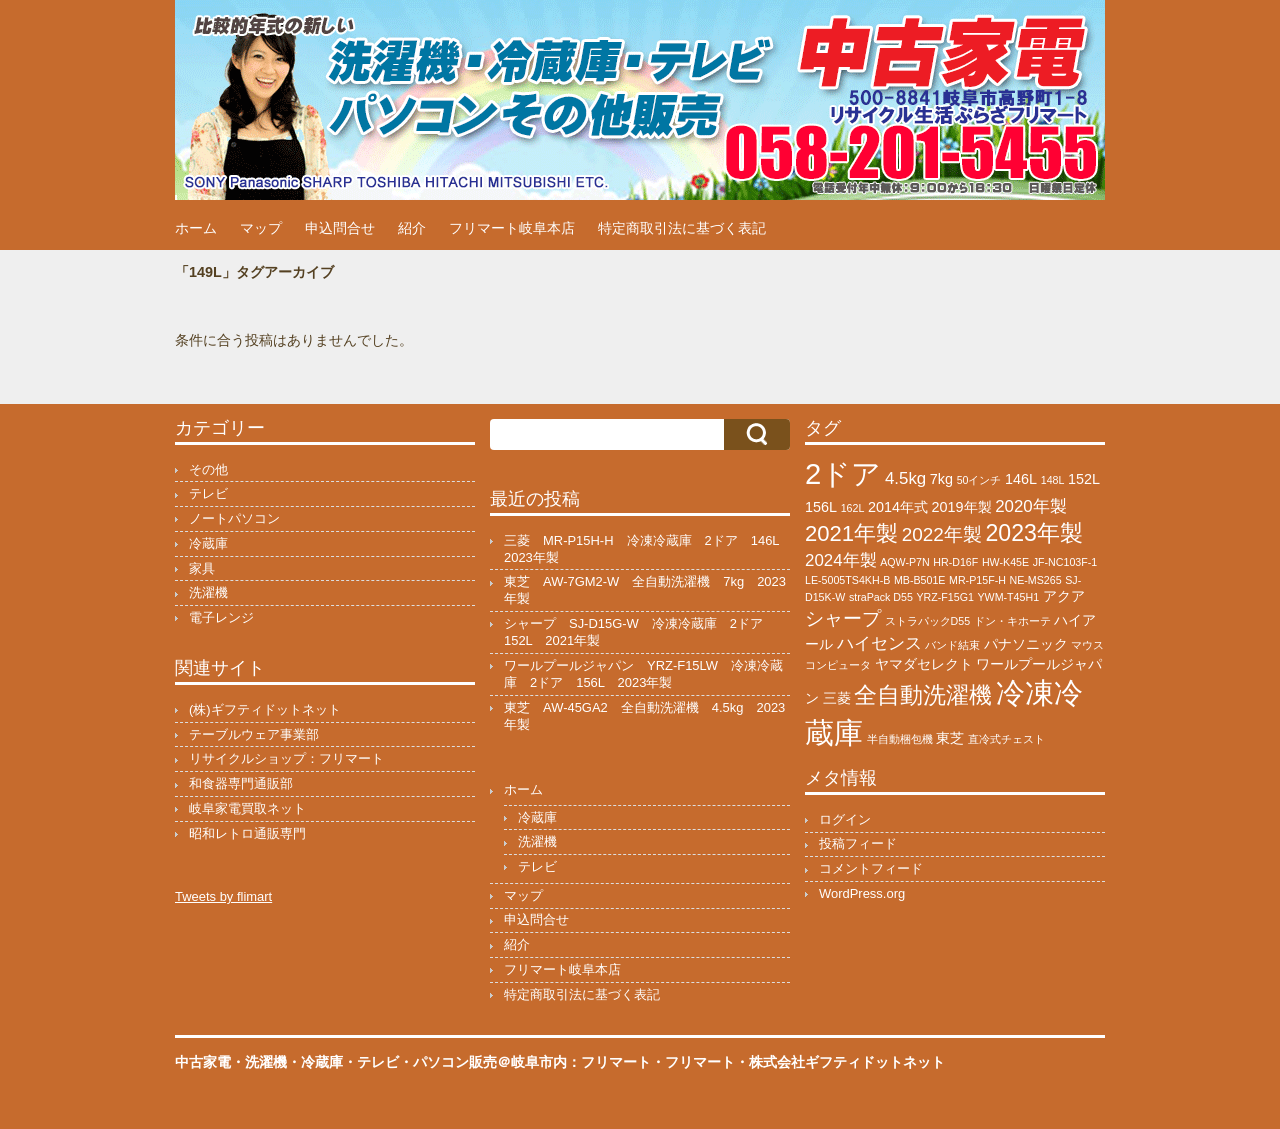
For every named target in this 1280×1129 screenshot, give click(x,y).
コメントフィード (871, 868)
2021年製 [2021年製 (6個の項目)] (851, 533)
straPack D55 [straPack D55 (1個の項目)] (881, 597)
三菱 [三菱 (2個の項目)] (837, 698)
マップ (261, 228)
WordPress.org (862, 893)
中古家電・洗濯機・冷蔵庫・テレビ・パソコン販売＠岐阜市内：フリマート (413, 1062)
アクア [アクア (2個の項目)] (1064, 596)
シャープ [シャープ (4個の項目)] (843, 618)
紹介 (412, 228)
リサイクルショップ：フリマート (286, 758)
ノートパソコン (234, 518)
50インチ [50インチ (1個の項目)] (979, 480)
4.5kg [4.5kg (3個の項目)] (905, 478)
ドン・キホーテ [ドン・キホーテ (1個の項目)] (1012, 621)
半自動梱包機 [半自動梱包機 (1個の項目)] (900, 739)
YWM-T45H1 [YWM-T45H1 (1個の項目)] (1009, 597)
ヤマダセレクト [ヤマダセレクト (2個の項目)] (924, 664)
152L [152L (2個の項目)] (1084, 479)
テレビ (208, 493)
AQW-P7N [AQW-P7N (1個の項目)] (905, 562)
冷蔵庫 (208, 543)
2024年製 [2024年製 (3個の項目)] (841, 560)
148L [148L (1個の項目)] (1053, 480)
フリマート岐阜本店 (512, 228)
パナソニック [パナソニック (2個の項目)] (1026, 644)
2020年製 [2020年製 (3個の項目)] (1031, 506)
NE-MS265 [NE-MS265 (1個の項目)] (1036, 580)
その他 (208, 469)
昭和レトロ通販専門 (247, 833)
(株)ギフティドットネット (265, 709)
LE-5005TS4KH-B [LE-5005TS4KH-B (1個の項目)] (847, 580)
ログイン (845, 819)
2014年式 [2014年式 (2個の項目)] (898, 507)
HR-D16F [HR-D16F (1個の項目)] (955, 562)
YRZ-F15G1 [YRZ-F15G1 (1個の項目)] (944, 597)
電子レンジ (221, 617)
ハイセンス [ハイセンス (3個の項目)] (879, 643)
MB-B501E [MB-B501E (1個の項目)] (920, 580)
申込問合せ (340, 228)
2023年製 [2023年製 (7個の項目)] (1033, 533)
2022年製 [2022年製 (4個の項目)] (942, 534)
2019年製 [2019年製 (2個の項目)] (962, 507)
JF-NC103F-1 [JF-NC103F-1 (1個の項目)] (1065, 562)
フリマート (700, 1062)
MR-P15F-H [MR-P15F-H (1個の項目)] (977, 580)
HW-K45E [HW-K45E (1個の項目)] (1005, 562)
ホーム (196, 228)
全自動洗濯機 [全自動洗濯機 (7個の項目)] (923, 695)
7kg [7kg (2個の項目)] (941, 479)
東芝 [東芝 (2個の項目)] (950, 738)
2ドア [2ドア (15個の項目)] (843, 473)
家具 (202, 568)
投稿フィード (858, 843)
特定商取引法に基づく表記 (682, 228)
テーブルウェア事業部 (254, 734)
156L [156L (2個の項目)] (821, 507)
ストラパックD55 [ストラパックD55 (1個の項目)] (928, 621)
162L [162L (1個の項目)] (853, 508)
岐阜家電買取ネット (247, 808)
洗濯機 (208, 592)
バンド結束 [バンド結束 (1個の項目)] (952, 645)
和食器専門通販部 (241, 783)
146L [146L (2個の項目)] (1021, 479)
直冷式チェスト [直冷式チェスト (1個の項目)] (1006, 739)
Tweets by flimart (223, 896)
